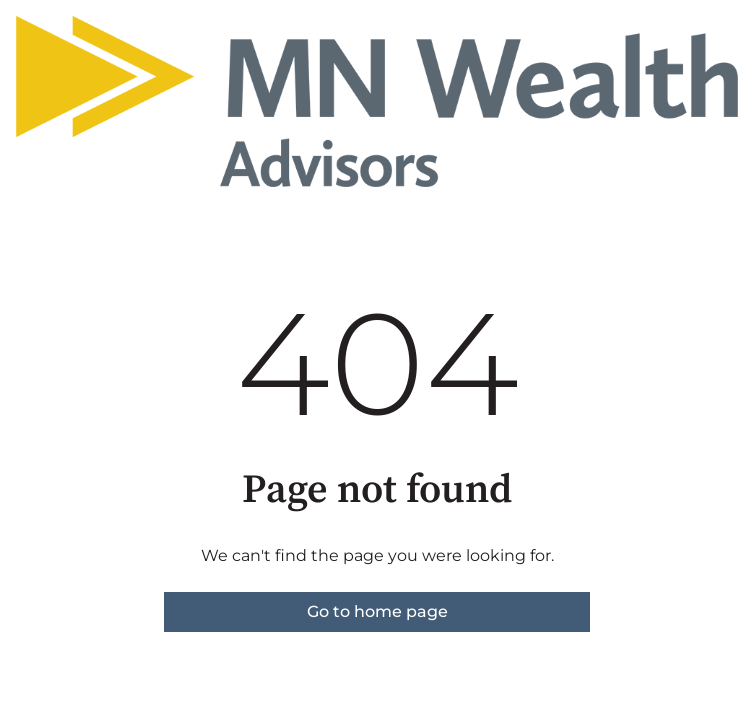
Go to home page (377, 611)
